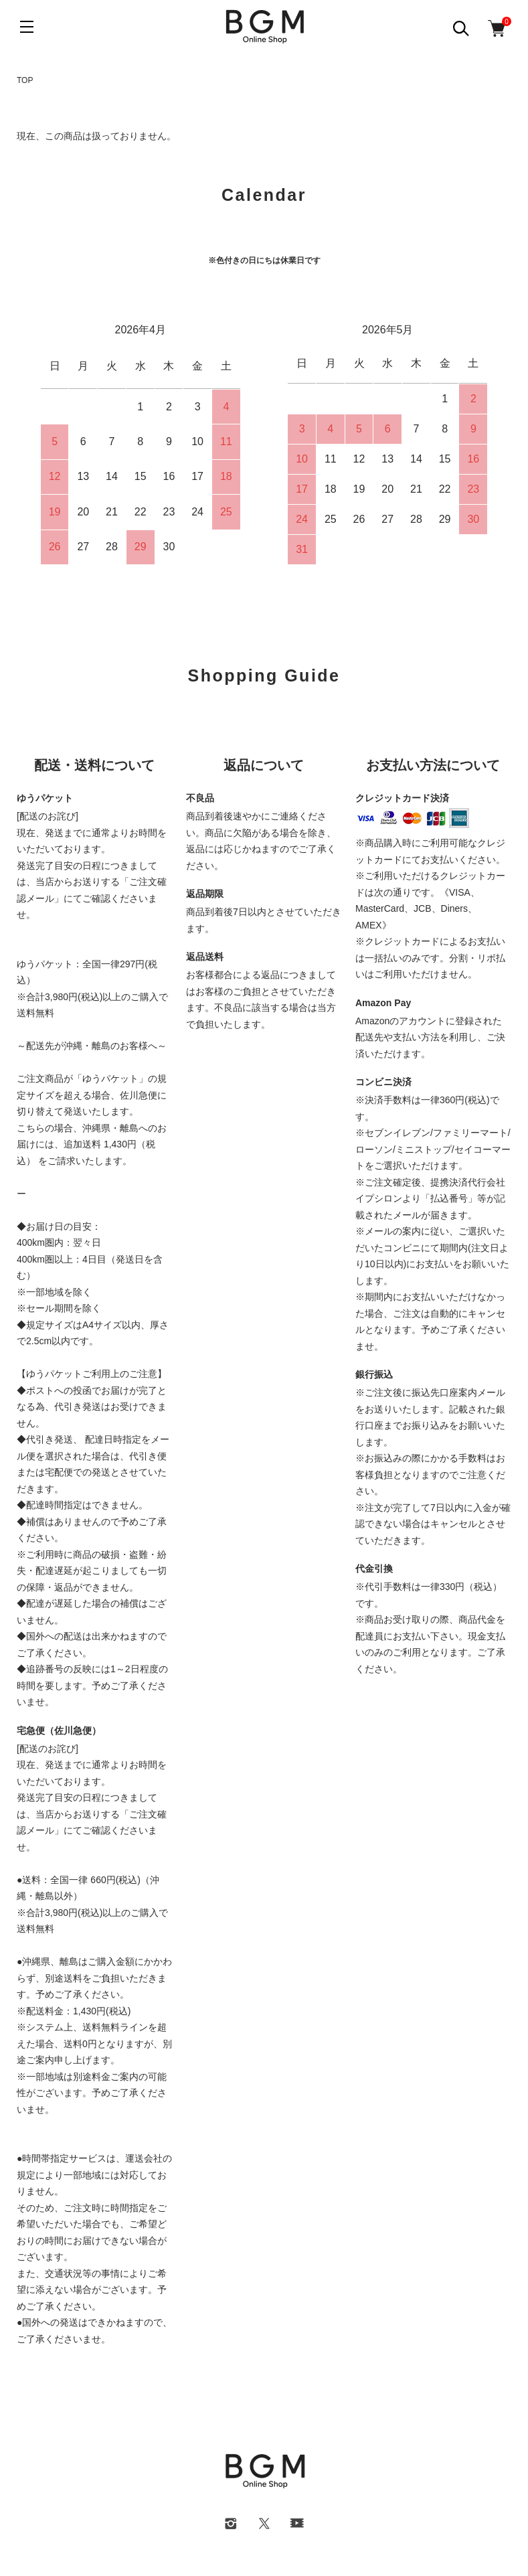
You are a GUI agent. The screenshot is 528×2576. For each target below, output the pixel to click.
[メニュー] (27, 27)
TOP (25, 80)
